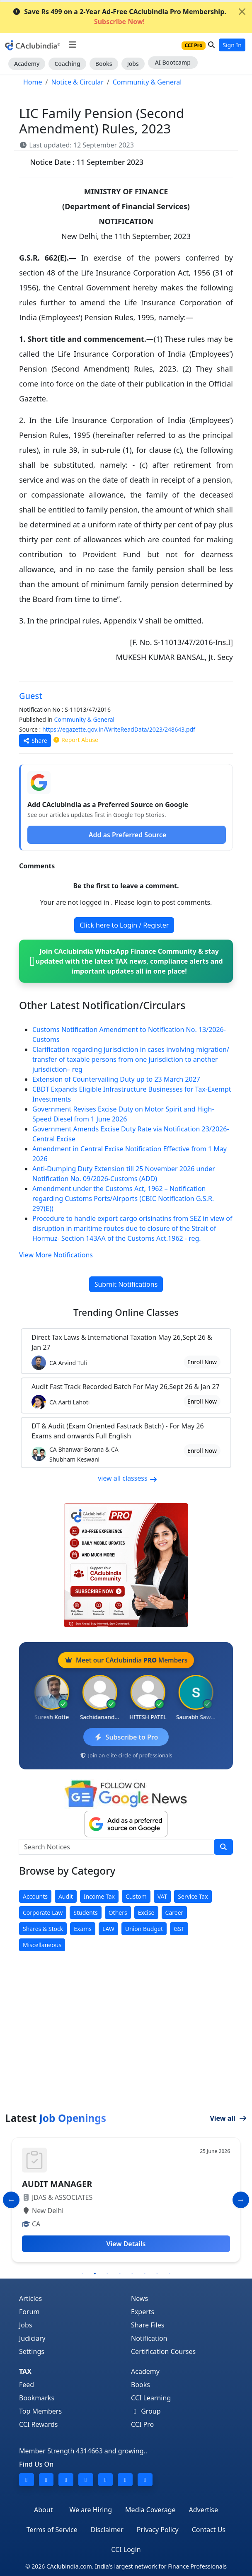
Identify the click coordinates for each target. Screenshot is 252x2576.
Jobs (133, 64)
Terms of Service (52, 2529)
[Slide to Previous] (11, 2200)
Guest (30, 695)
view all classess (128, 1478)
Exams (83, 1929)
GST (179, 1929)
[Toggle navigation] (72, 44)
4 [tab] (120, 2273)
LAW (108, 1929)
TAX (25, 2371)
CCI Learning (151, 2397)
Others (118, 1912)
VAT (162, 1896)
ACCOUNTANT (50, 2183)
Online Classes (126, 1312)
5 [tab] (132, 2273)
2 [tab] (95, 2273)
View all (228, 2118)
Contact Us (208, 2529)
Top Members (40, 2411)
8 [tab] (169, 2273)
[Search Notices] (116, 1847)
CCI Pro (142, 2424)
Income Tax (99, 1896)
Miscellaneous (42, 1945)
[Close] (242, 11)
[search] (223, 1847)
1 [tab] (82, 2273)
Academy (26, 64)
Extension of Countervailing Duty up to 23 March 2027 (116, 1079)
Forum (29, 2311)
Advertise (203, 2509)
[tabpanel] (126, 2200)
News (139, 2298)
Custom (136, 1896)
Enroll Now (202, 1362)
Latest (55, 2118)
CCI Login (126, 2549)
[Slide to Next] (241, 2200)
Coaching (67, 64)
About (43, 2509)
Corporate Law (43, 1912)
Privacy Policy (158, 2529)
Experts (142, 2311)
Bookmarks (36, 2397)
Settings (31, 2351)
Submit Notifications (126, 1284)
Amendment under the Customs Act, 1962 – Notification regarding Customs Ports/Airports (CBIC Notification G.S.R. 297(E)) (123, 1198)
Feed (26, 2384)
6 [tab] (145, 2273)
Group (146, 2411)
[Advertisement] (126, 2050)
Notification (149, 2338)
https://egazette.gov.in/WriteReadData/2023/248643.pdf (118, 729)
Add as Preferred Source (127, 834)
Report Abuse (75, 740)
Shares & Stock (43, 1929)
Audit (65, 1896)
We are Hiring (90, 2509)
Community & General (84, 719)
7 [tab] (157, 2273)
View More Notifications (56, 1254)
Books (103, 64)
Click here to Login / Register (124, 925)
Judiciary (32, 2338)
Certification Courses (163, 2351)
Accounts (35, 1896)
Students (85, 1912)
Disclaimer (107, 2529)
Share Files (147, 2325)
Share (35, 740)
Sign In (232, 45)
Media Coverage (150, 2509)
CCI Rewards (38, 2424)
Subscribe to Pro (126, 1737)
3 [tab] (107, 2273)
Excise (146, 1912)
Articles (30, 2298)
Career (174, 1912)
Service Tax (193, 1896)
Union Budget (144, 1929)
